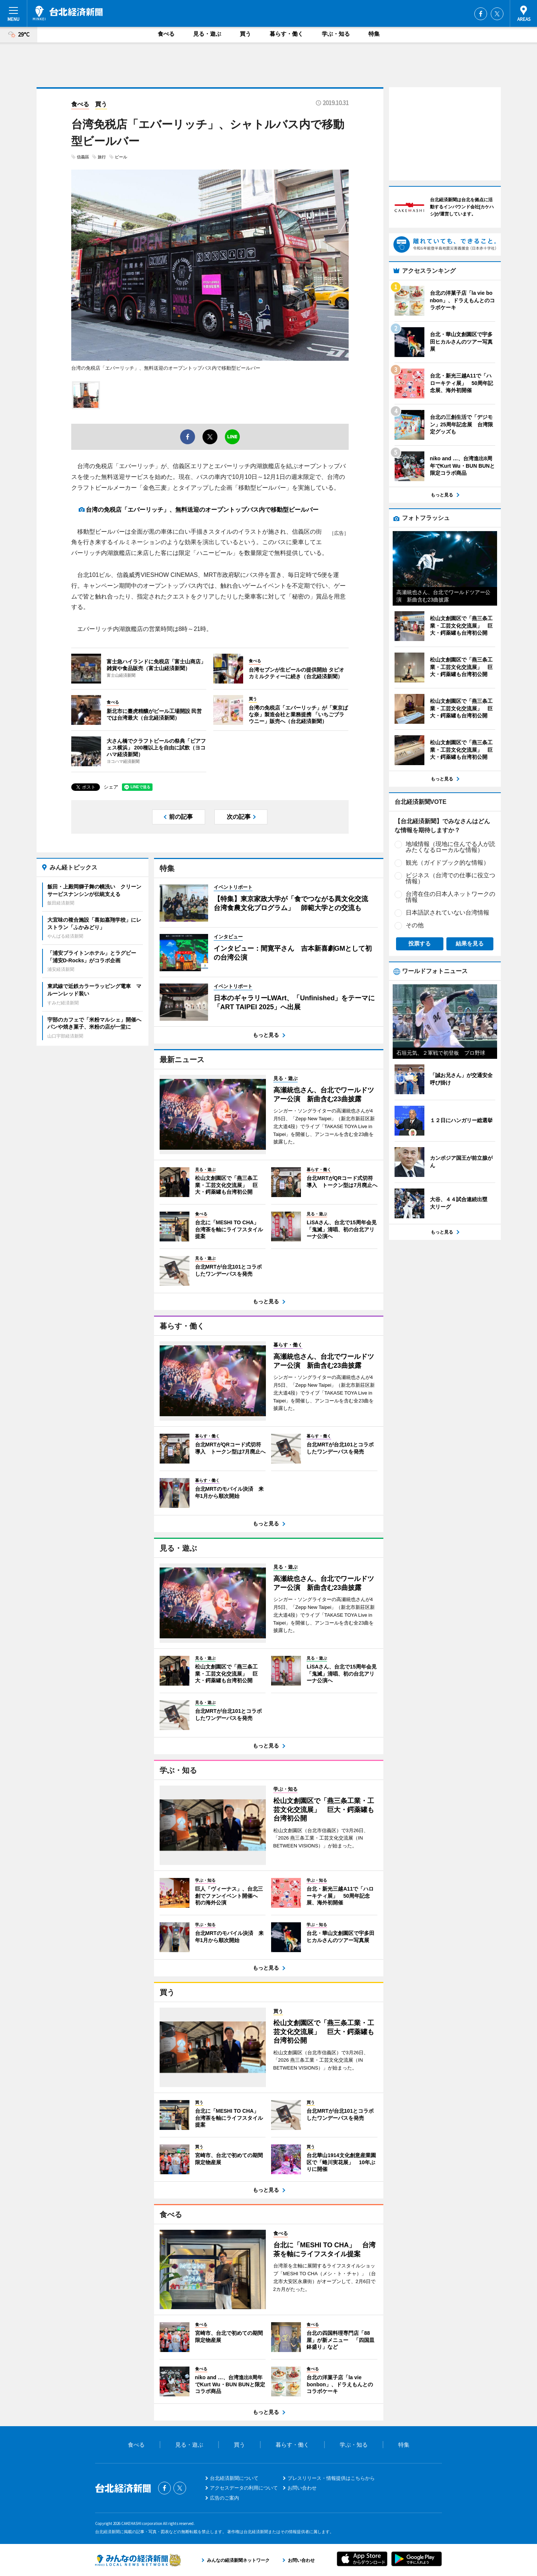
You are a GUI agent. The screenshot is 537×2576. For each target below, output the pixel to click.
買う (245, 34)
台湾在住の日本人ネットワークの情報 (450, 897)
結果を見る (470, 943)
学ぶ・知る (336, 34)
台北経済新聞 (68, 13)
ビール (121, 157)
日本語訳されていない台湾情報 (447, 912)
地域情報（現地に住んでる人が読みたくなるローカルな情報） (450, 847)
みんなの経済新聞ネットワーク (138, 2560)
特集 (374, 34)
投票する (419, 943)
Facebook (480, 13)
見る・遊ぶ (207, 34)
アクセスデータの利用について (244, 2488)
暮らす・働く (286, 34)
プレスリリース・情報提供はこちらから (331, 2478)
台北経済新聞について (234, 2478)
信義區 (83, 157)
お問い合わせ (302, 2488)
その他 (415, 925)
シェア (111, 787)
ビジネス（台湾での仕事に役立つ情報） (450, 878)
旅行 (102, 157)
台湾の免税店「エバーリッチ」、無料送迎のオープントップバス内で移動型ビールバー (202, 509)
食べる (166, 34)
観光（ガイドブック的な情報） (447, 862)
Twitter (497, 13)
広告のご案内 (224, 2498)
